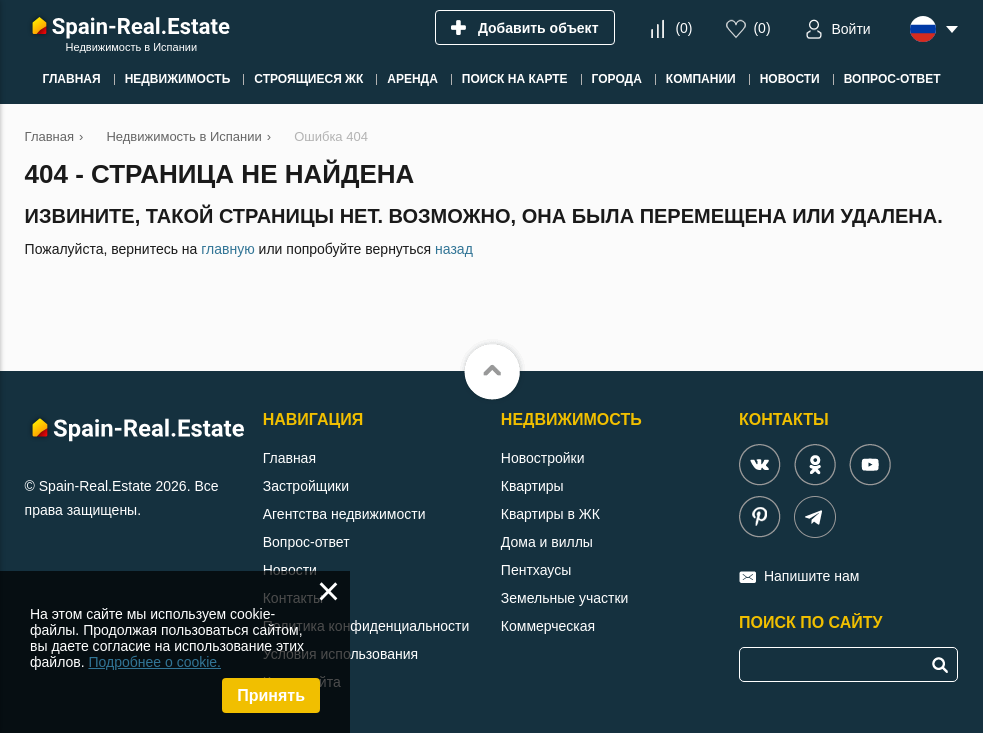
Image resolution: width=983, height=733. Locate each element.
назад (454, 249)
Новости (290, 570)
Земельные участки (565, 598)
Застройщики (306, 486)
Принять (271, 695)
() (683, 28)
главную (227, 249)
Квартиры (532, 486)
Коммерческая (548, 626)
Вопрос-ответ (306, 542)
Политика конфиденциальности (366, 626)
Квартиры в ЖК (550, 514)
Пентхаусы (536, 570)
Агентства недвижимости (344, 514)
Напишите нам (811, 576)
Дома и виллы (547, 542)
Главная (289, 458)
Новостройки (543, 458)
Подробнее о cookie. (154, 662)
